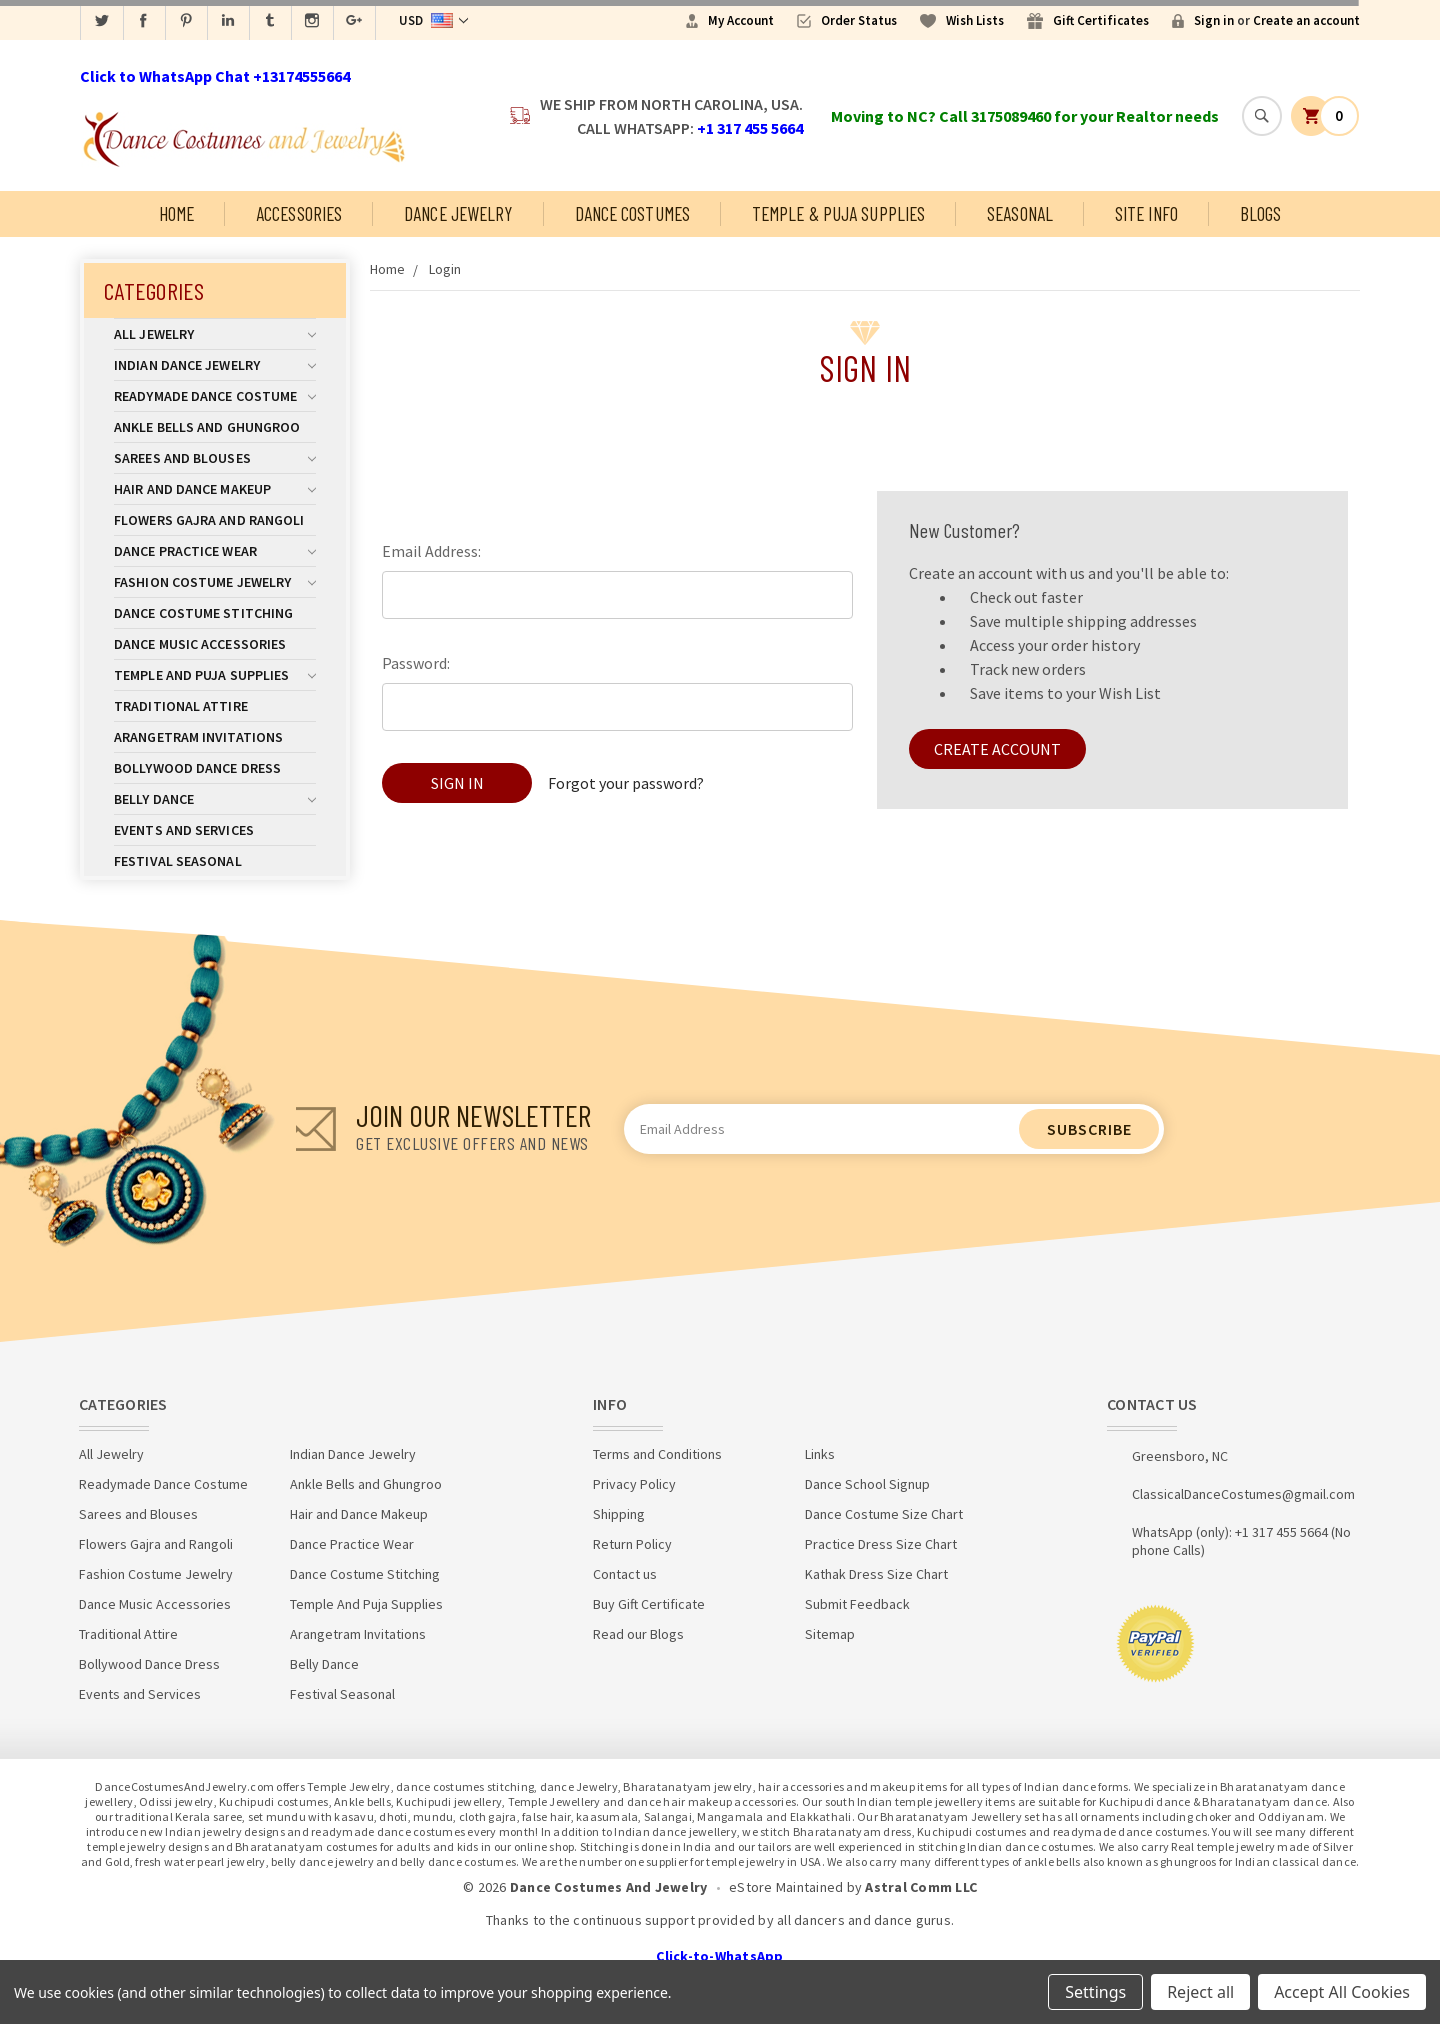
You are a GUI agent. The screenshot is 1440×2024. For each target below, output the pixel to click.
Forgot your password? (626, 783)
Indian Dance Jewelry (215, 365)
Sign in (1214, 20)
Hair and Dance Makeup (215, 489)
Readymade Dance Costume (215, 396)
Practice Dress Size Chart (881, 1544)
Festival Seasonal (178, 861)
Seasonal (1020, 213)
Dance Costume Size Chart (884, 1514)
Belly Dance (215, 799)
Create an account (1306, 20)
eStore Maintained (786, 1887)
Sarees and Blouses (215, 458)
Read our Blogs (638, 1634)
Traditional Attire (181, 706)
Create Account (997, 749)
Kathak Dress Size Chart (876, 1574)
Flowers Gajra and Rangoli (209, 520)
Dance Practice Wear (215, 551)
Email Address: (431, 551)
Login (445, 269)
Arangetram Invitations (198, 737)
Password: (416, 663)
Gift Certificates (1101, 20)
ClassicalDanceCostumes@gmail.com (1243, 1494)
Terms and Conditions (657, 1454)
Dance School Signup (867, 1484)
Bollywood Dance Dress (197, 768)
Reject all (1200, 1992)
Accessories (299, 213)
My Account (741, 20)
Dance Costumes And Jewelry (609, 1887)
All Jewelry (215, 334)
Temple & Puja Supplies (838, 213)
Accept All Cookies (1342, 1992)
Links (820, 1454)
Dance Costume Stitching (203, 613)
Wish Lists (975, 20)
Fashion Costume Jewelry (215, 582)
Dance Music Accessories (200, 644)
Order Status (859, 20)
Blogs (1261, 213)
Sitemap (830, 1634)
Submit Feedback (857, 1604)
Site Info (1146, 213)
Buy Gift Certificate (649, 1604)
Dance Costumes (632, 213)
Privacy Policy (634, 1484)
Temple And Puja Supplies (215, 675)
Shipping (619, 1514)
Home (176, 213)
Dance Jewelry (458, 213)
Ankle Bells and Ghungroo (207, 427)
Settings (1095, 1992)
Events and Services (184, 830)
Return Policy (632, 1544)
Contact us (625, 1574)
